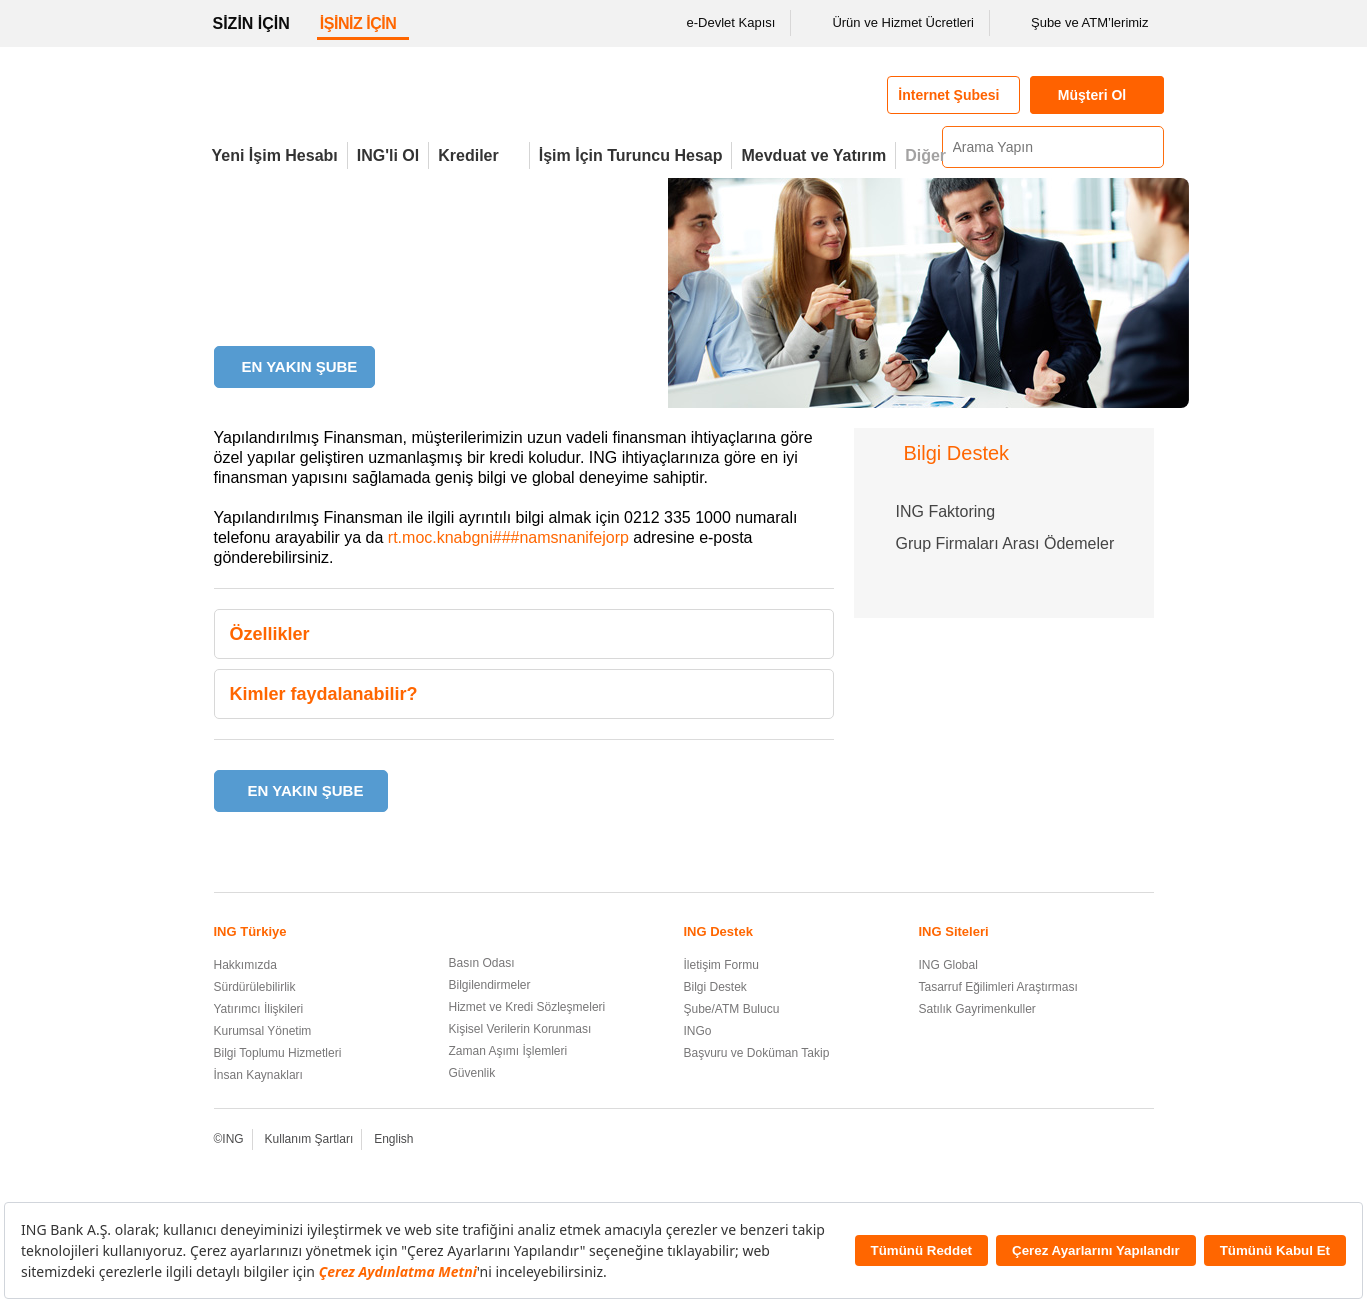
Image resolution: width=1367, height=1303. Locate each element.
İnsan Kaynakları (258, 1075)
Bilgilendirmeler (490, 985)
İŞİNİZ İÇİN (358, 23)
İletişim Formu (721, 965)
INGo (698, 1031)
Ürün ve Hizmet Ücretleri (890, 23)
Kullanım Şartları (309, 1139)
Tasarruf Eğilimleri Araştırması (998, 987)
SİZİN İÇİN (251, 23)
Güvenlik (472, 1073)
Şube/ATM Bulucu (732, 1009)
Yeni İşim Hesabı (275, 155)
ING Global (948, 965)
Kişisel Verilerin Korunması (520, 1029)
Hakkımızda (245, 965)
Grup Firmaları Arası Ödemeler (1005, 543)
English (393, 1139)
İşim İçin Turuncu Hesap (631, 155)
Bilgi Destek (715, 987)
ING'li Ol (388, 155)
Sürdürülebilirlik (255, 987)
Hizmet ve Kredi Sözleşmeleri (527, 1007)
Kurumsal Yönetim (263, 1031)
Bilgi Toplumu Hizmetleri (278, 1053)
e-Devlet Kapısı (718, 23)
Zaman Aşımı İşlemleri (508, 1051)
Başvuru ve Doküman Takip (757, 1053)
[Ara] (1146, 147)
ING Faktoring (946, 511)
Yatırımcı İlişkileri (259, 1009)
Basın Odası (482, 963)
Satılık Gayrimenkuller (977, 1009)
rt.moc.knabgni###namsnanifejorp (508, 537)
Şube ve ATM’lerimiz (1077, 23)
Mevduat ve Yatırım (813, 155)
